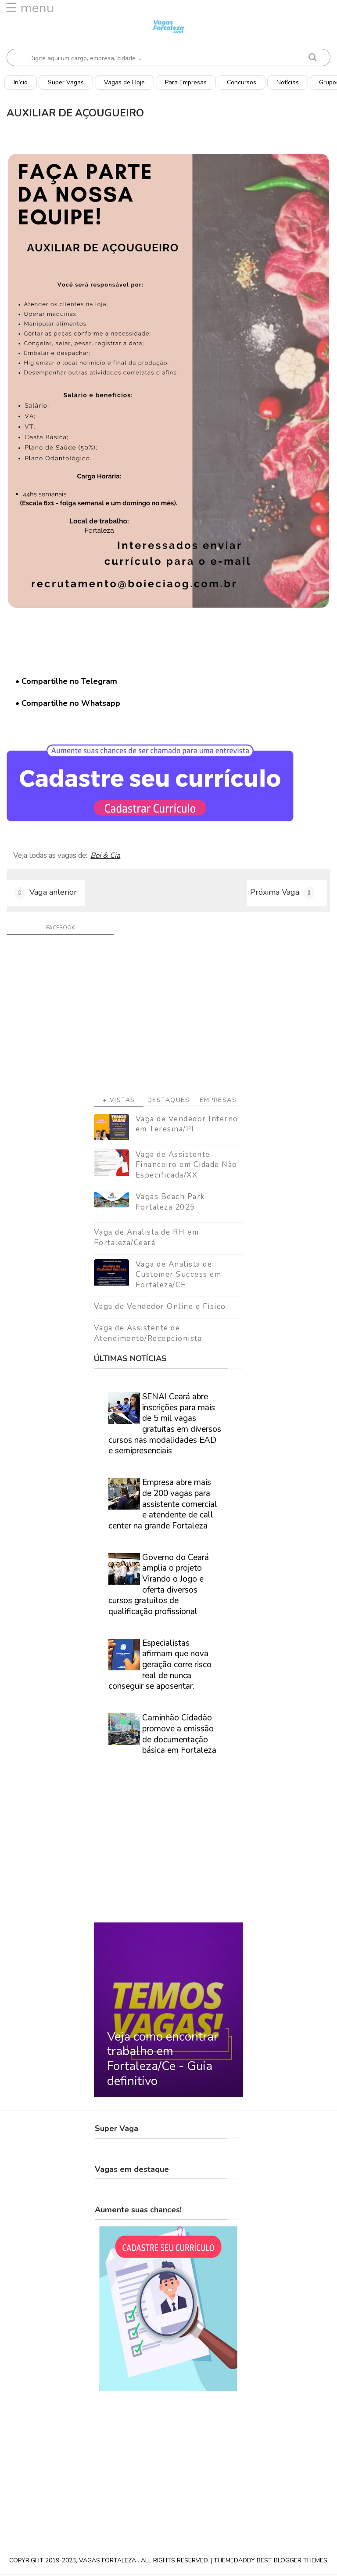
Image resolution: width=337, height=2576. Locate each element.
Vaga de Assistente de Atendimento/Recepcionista (148, 1335)
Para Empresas (186, 82)
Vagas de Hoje (124, 82)
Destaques (168, 1102)
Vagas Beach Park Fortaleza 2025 (170, 1204)
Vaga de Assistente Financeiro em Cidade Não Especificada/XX (186, 1166)
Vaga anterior (53, 893)
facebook (60, 929)
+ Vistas (119, 1102)
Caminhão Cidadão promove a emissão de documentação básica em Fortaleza (179, 1736)
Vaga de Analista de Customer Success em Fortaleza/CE (179, 1276)
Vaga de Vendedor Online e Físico (160, 1309)
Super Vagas (66, 82)
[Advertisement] (168, 1020)
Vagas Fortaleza (108, 2562)
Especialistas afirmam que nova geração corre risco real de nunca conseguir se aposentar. (160, 1666)
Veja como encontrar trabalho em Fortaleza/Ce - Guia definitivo (162, 2060)
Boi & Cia (105, 856)
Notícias (287, 82)
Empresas (218, 1102)
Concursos (241, 82)
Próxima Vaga (274, 893)
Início (21, 82)
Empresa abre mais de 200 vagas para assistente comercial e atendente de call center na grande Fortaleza (162, 1506)
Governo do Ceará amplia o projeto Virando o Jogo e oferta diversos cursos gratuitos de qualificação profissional (158, 1586)
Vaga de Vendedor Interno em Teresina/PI (187, 1126)
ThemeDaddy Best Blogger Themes (270, 2562)
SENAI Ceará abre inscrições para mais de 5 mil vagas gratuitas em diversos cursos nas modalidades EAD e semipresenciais (164, 1426)
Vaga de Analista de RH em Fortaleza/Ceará (146, 1239)
